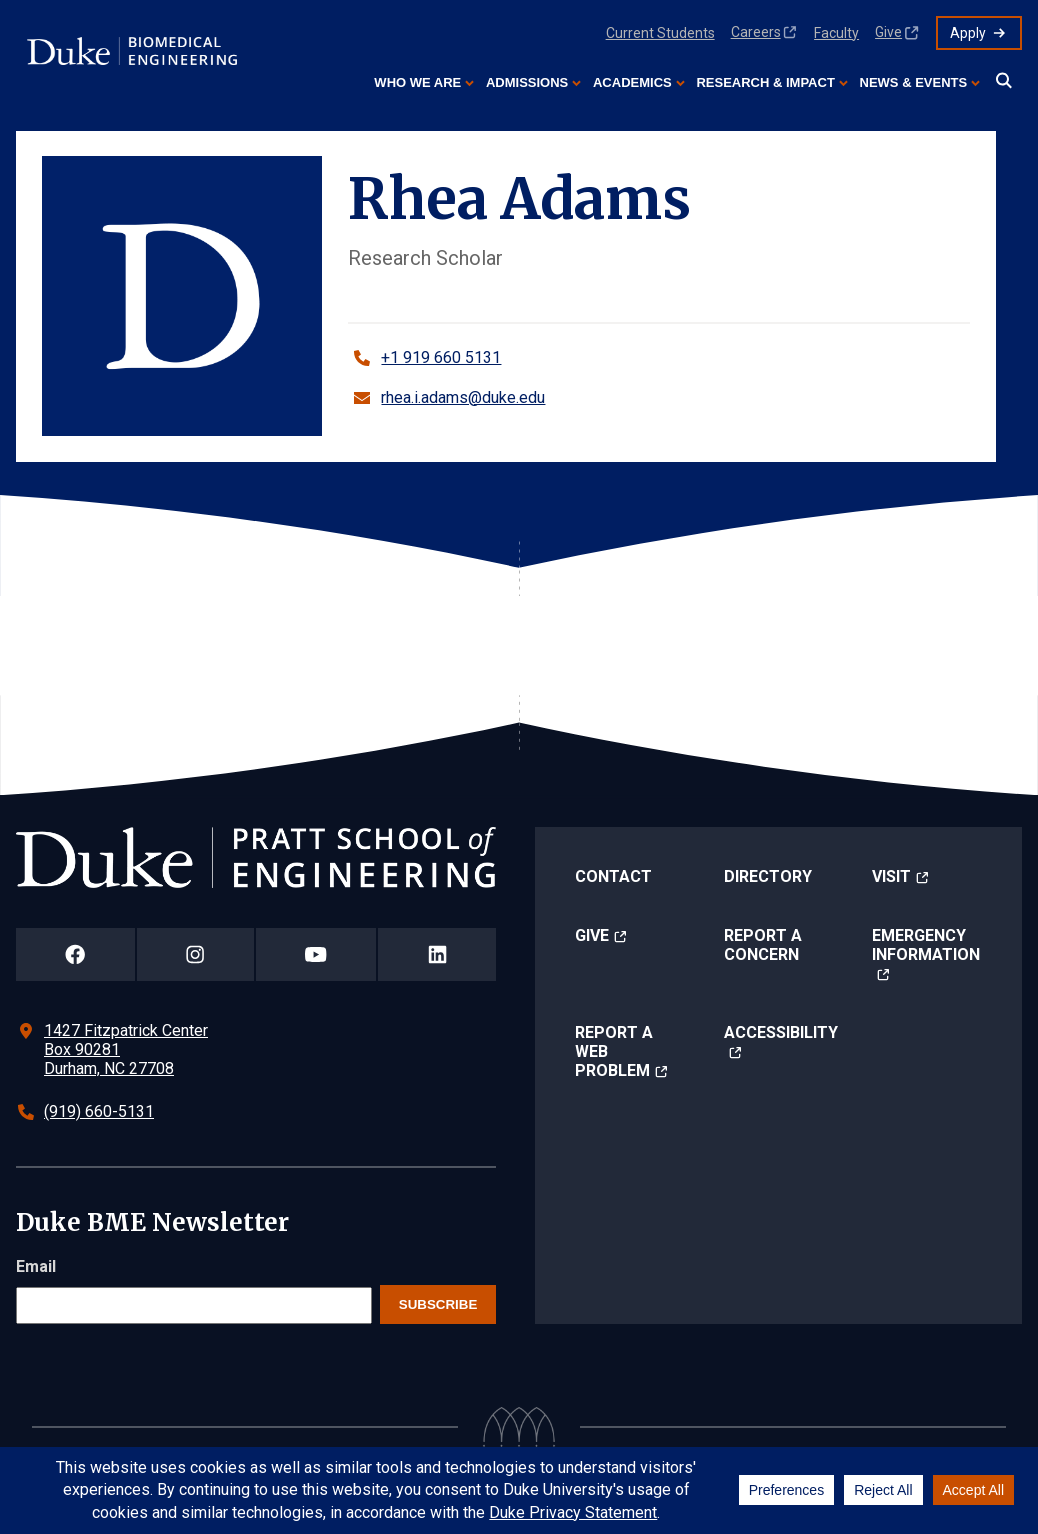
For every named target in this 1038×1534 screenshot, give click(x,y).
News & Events (914, 82)
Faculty (836, 33)
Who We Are (417, 82)
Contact (613, 876)
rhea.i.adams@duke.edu (463, 397)
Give (888, 32)
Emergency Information (926, 945)
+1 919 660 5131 (441, 357)
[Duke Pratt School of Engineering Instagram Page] (195, 954)
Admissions (527, 82)
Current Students (660, 33)
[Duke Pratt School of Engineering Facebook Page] (75, 954)
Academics (632, 82)
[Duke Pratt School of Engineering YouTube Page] (316, 954)
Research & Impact (765, 82)
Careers (756, 32)
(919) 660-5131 (99, 1111)
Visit (891, 876)
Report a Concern (763, 945)
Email (36, 1266)
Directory (768, 876)
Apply (968, 33)
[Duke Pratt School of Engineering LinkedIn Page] (437, 954)
